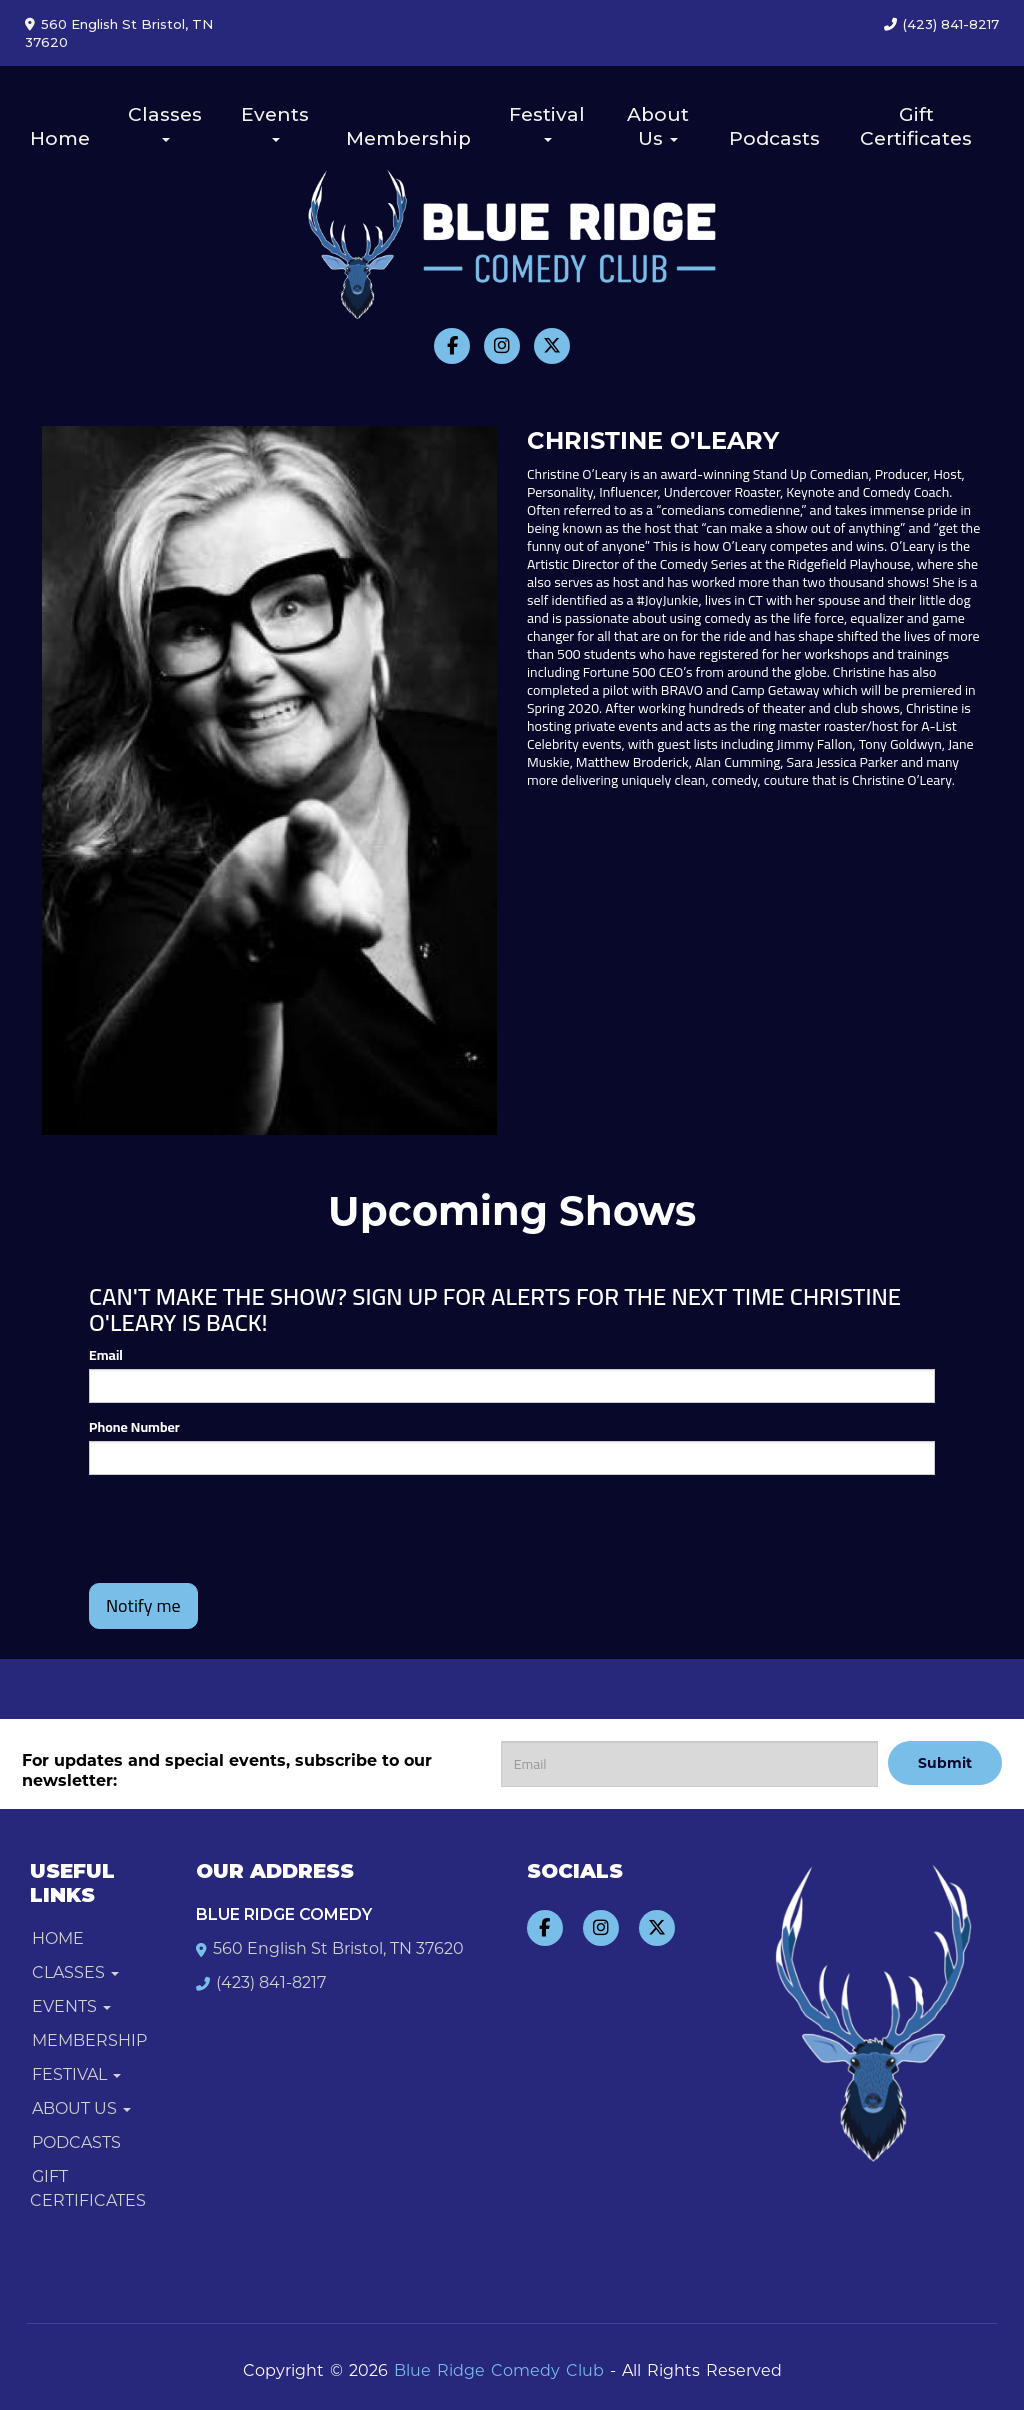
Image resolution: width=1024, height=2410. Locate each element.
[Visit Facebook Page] (452, 346)
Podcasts (774, 138)
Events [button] (275, 122)
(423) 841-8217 (951, 24)
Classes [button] (165, 122)
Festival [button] (547, 122)
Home (60, 138)
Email (106, 1355)
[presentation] (206, 1520)
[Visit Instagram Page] (502, 346)
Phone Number (134, 1427)
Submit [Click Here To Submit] (945, 1763)
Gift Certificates (916, 126)
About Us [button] (658, 126)
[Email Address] (689, 1764)
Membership (408, 138)
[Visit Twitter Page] (552, 346)
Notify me (143, 1605)
